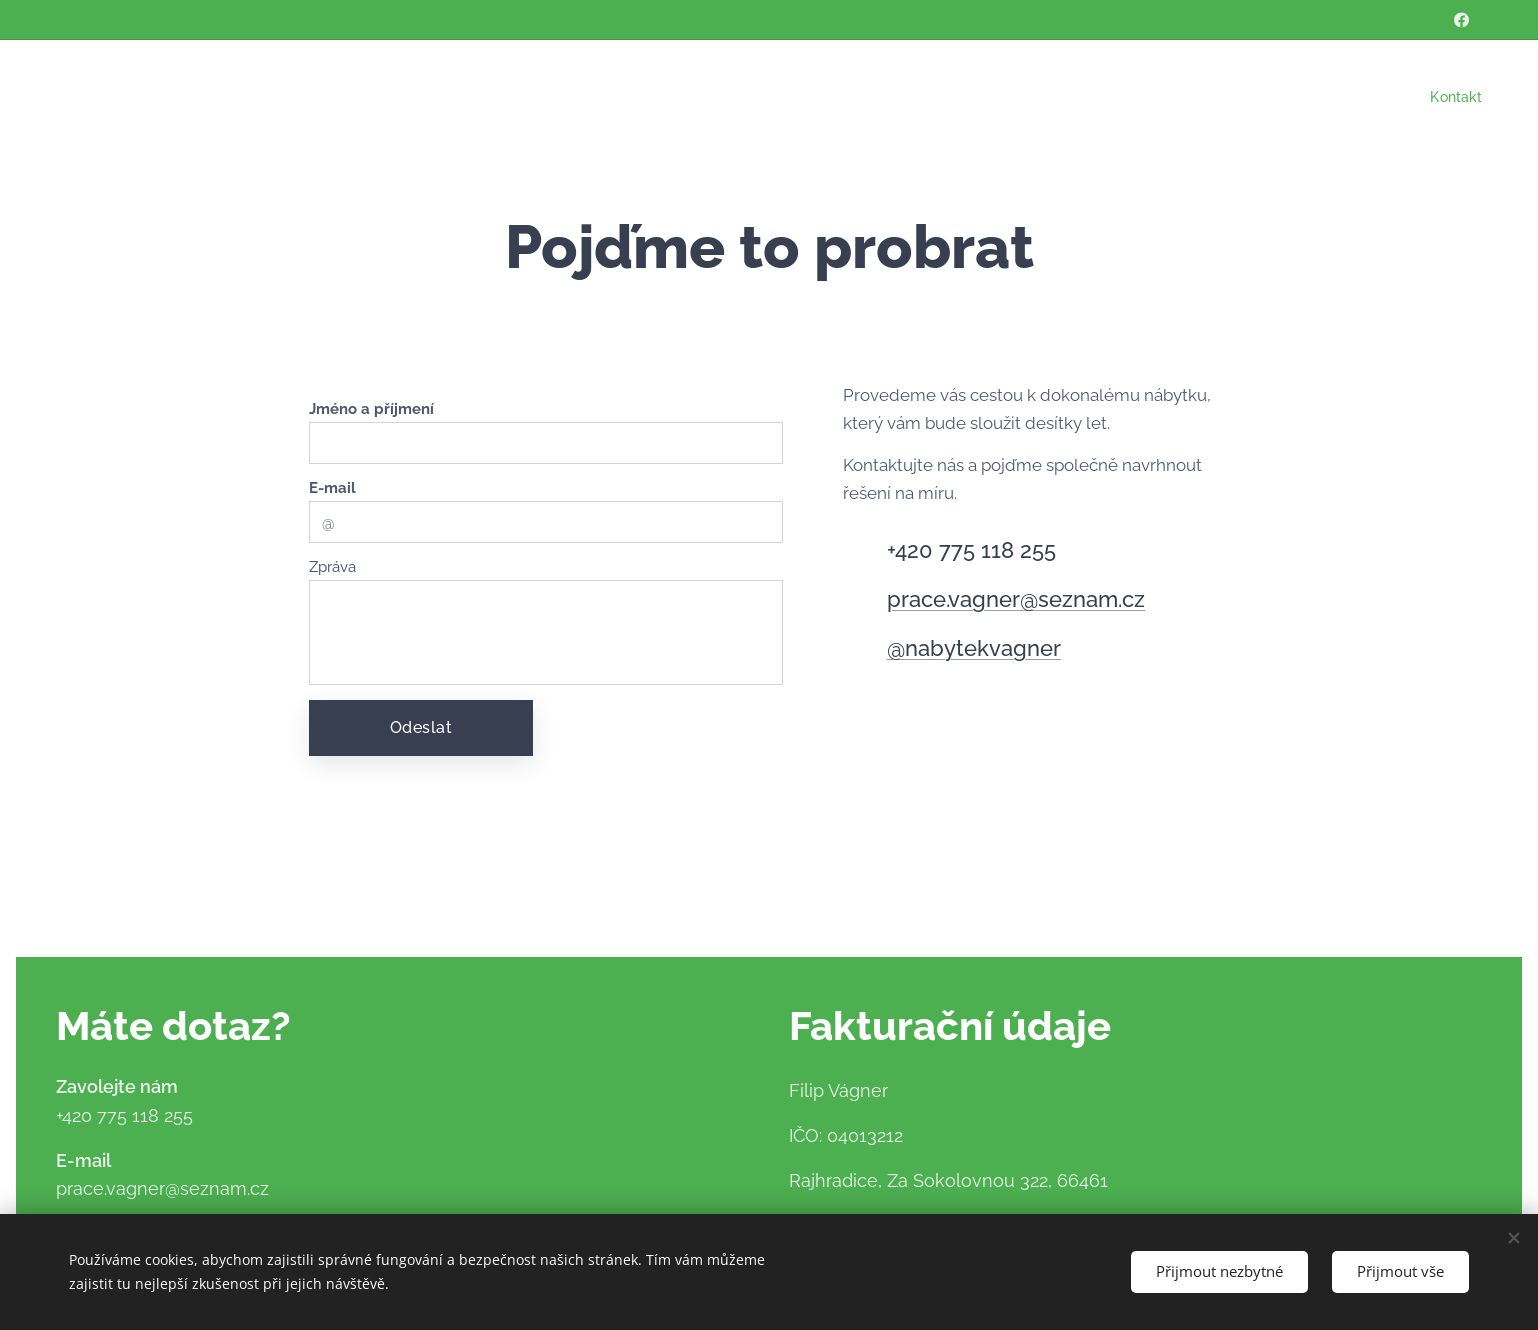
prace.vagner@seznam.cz (1016, 599)
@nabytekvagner (974, 648)
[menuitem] (1451, 97)
